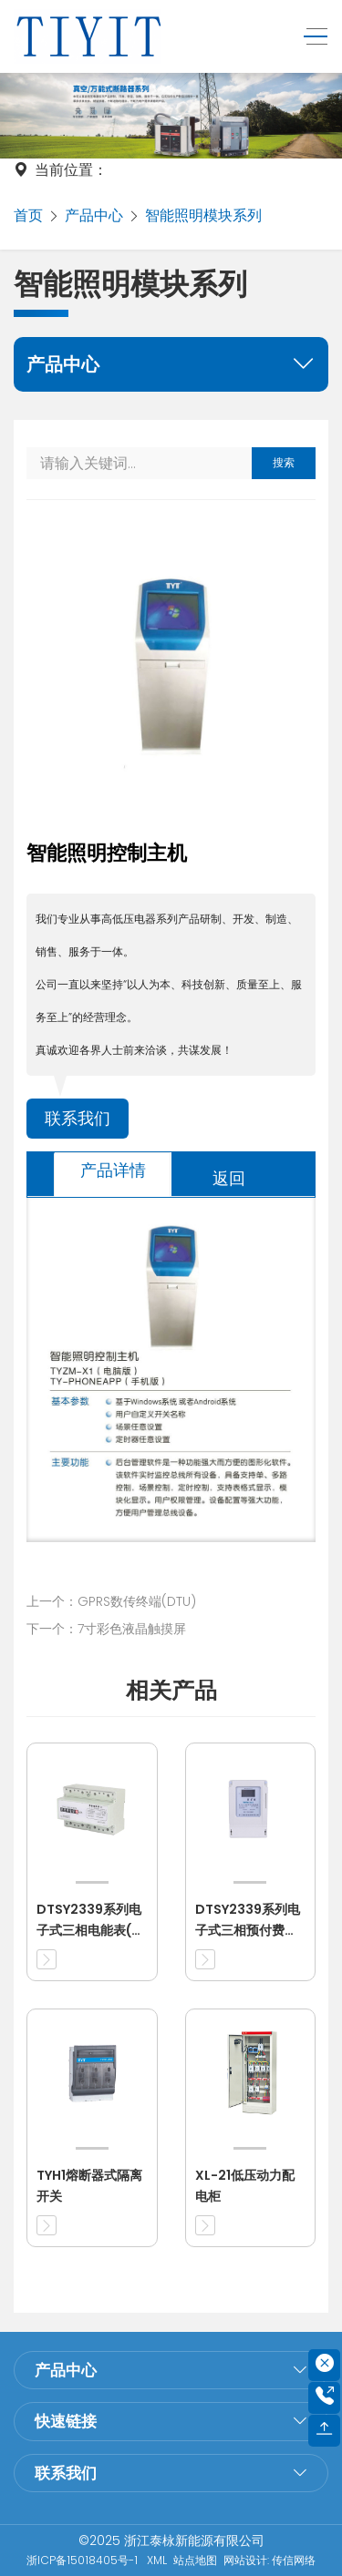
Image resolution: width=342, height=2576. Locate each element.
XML (157, 2560)
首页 (28, 215)
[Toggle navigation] (310, 37)
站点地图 (195, 2560)
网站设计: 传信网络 (269, 2560)
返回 (228, 1178)
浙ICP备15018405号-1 (83, 2560)
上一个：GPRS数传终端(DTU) (111, 1601)
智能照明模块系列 (203, 215)
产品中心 (94, 215)
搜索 (284, 462)
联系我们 (77, 1119)
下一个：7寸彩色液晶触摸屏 (106, 1629)
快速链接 (66, 2421)
